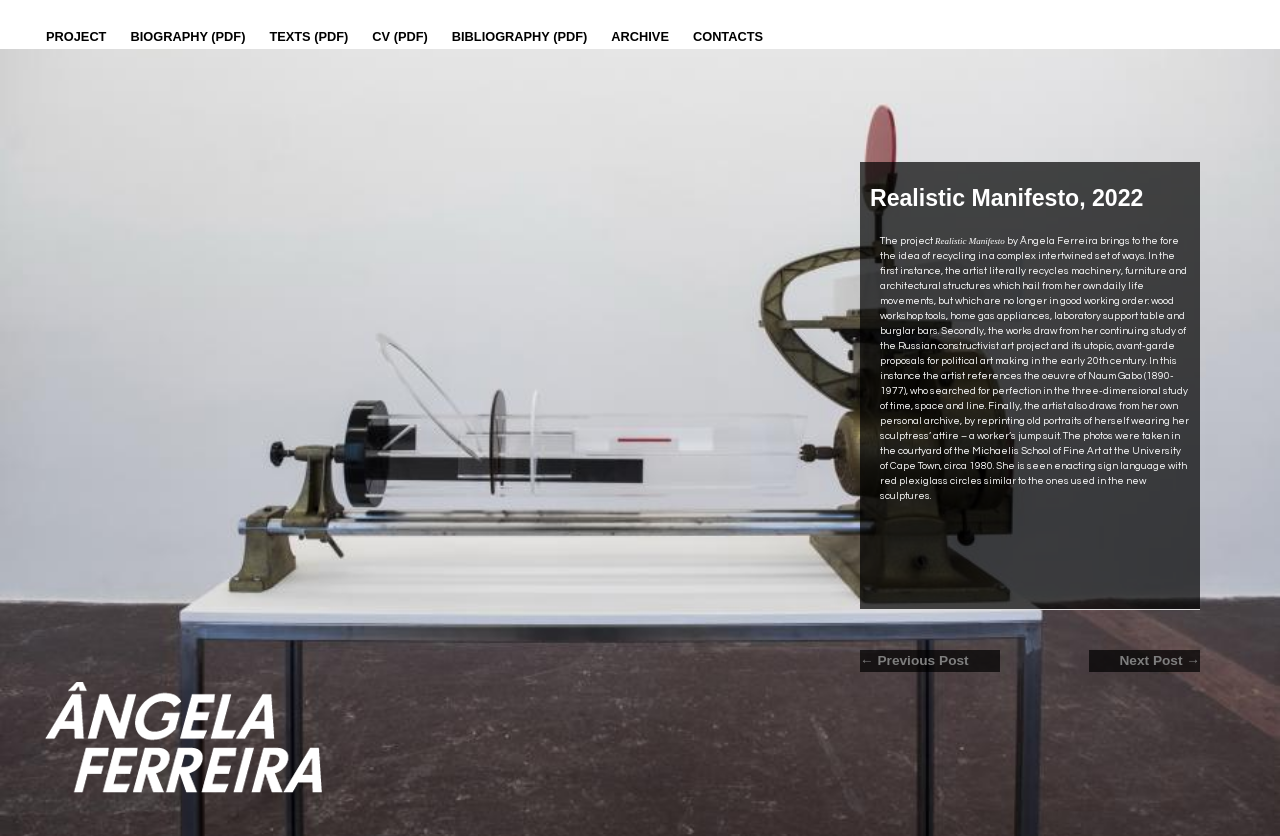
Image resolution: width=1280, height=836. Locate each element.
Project (76, 36)
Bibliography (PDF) (520, 36)
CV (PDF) (399, 36)
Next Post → (1159, 660)
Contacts (728, 36)
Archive (640, 36)
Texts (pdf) (308, 36)
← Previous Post (914, 660)
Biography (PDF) (187, 36)
